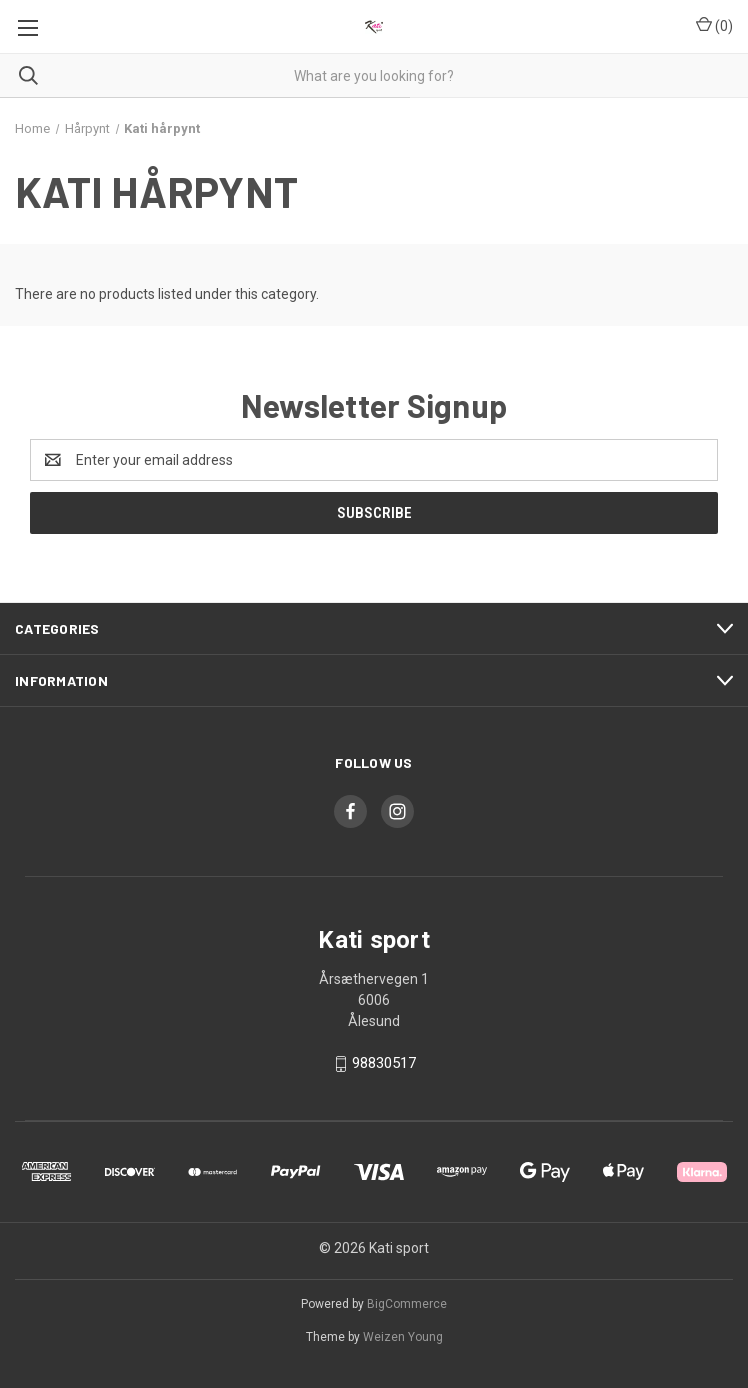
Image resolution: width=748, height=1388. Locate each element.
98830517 (384, 1063)
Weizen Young (403, 1337)
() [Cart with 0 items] (714, 25)
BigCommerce (407, 1304)
